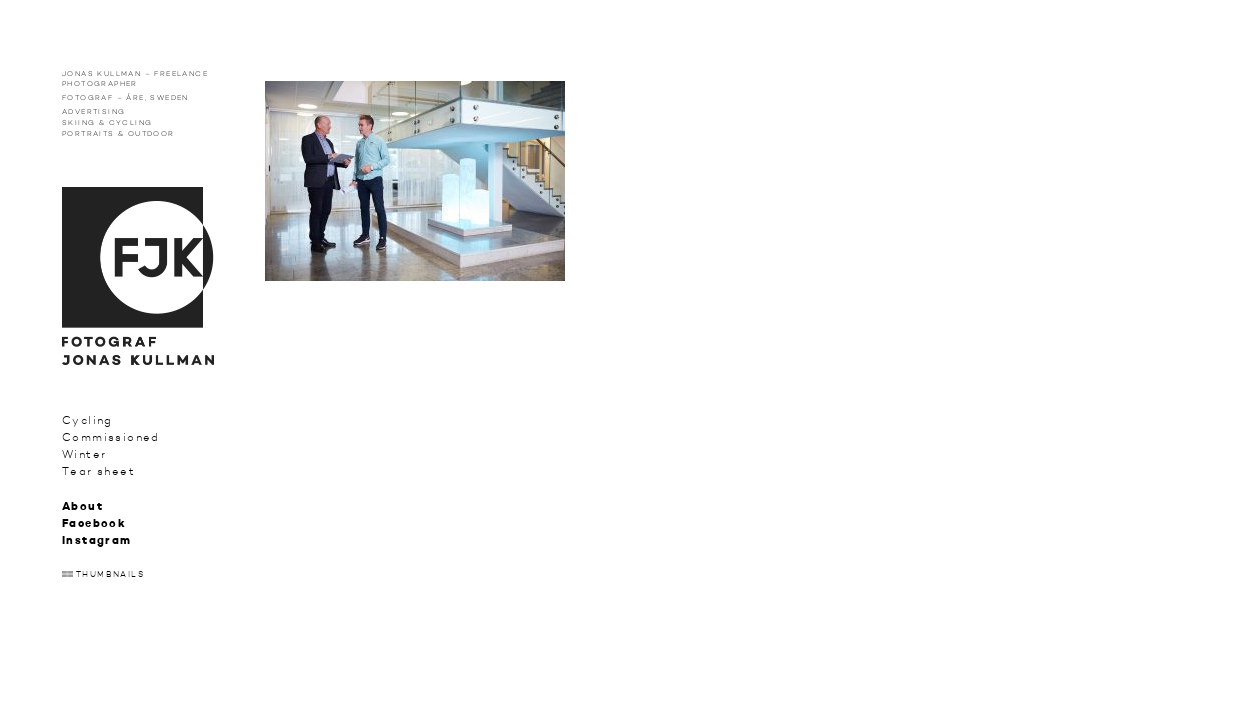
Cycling (87, 420)
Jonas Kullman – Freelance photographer (135, 78)
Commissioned (111, 437)
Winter (84, 454)
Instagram (97, 541)
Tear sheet (98, 471)
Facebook (94, 524)
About (82, 507)
